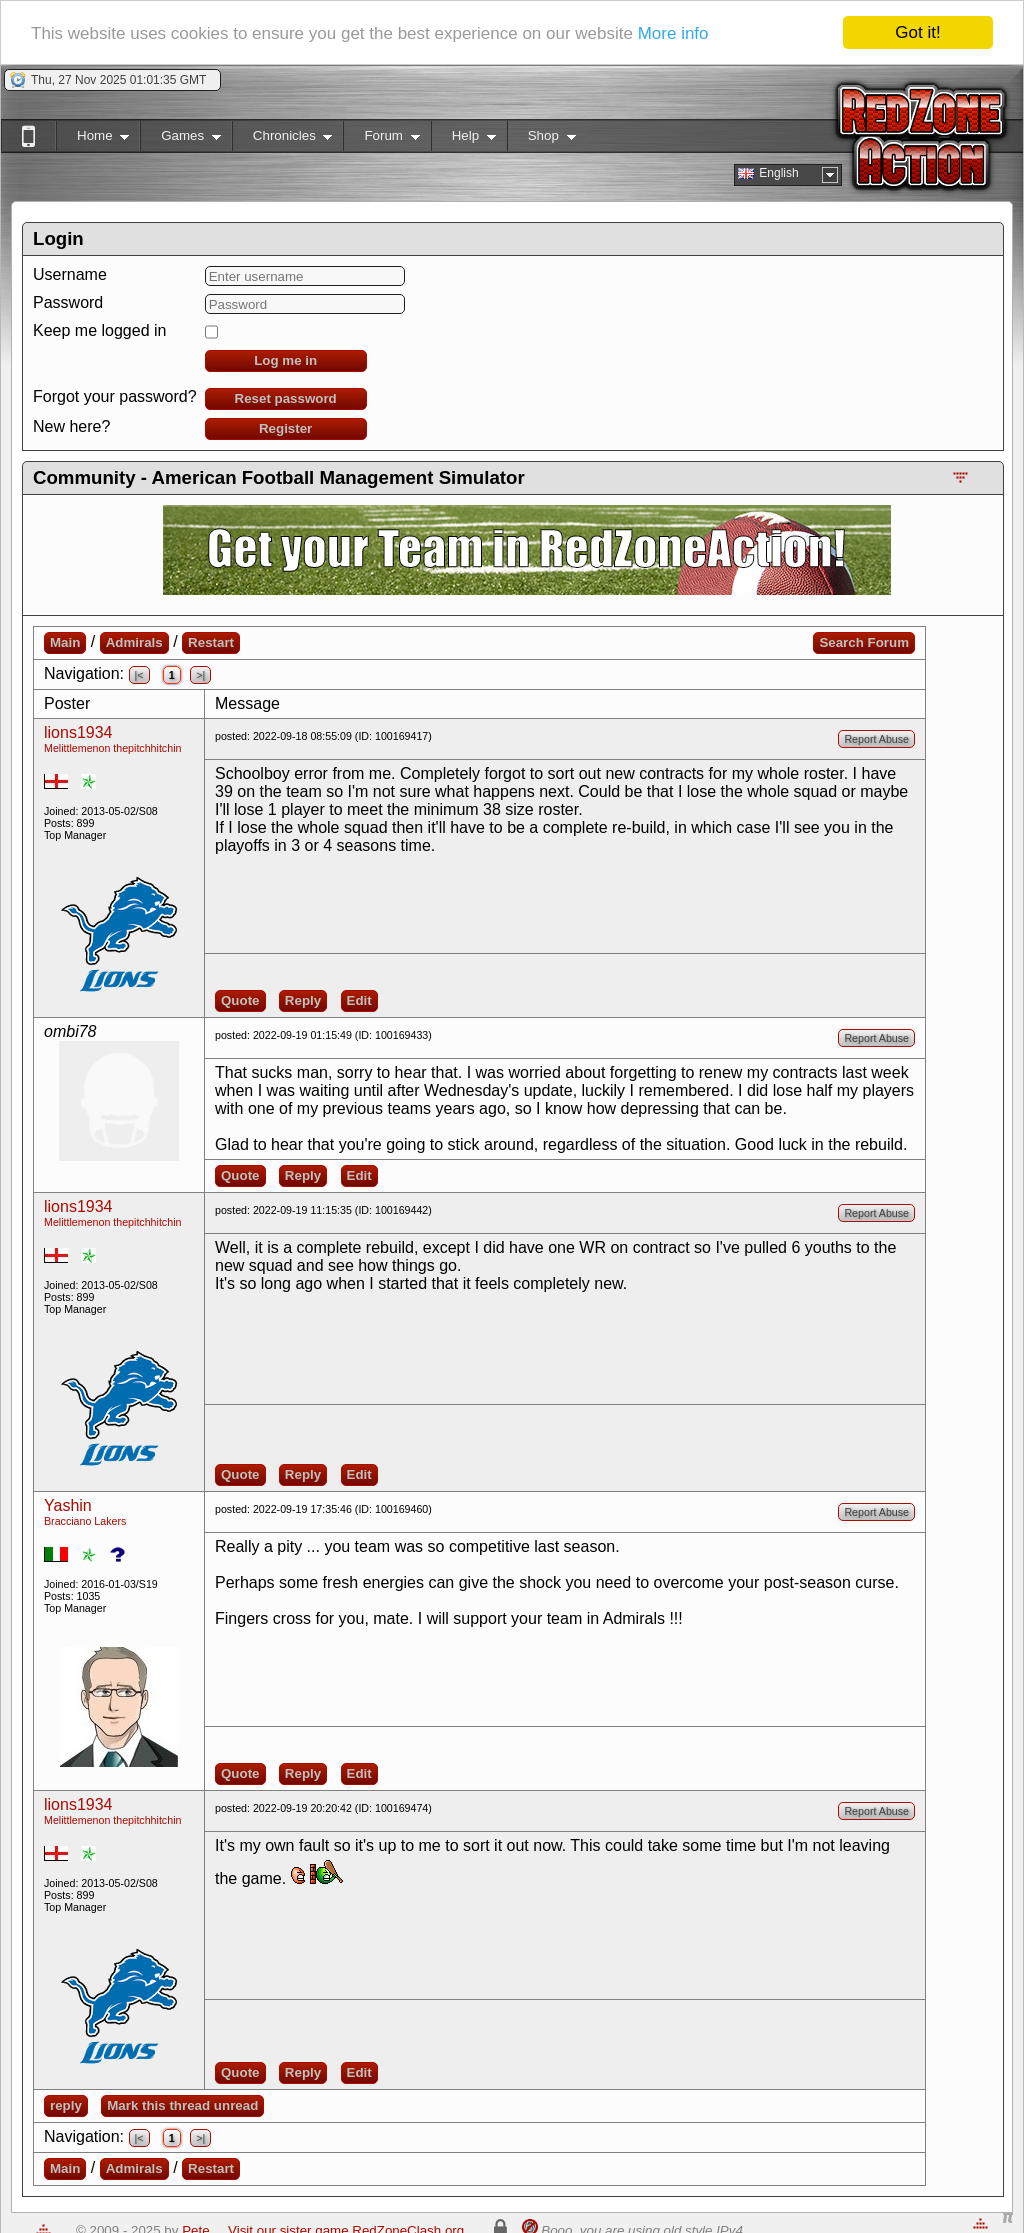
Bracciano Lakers (85, 1521)
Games (180, 139)
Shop (541, 139)
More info (673, 32)
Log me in (285, 360)
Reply (303, 1000)
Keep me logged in (99, 330)
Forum (381, 139)
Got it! (917, 32)
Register (285, 428)
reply (66, 2105)
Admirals (134, 642)
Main (65, 642)
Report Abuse (876, 739)
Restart (211, 642)
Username (70, 274)
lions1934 (78, 732)
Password (68, 302)
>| (200, 675)
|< (139, 675)
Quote (240, 1000)
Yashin (68, 1505)
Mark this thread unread (182, 2105)
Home (92, 139)
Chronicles (282, 139)
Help (463, 139)
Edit (359, 1000)
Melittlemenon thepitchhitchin (112, 748)
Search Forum (864, 642)
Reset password (286, 398)
